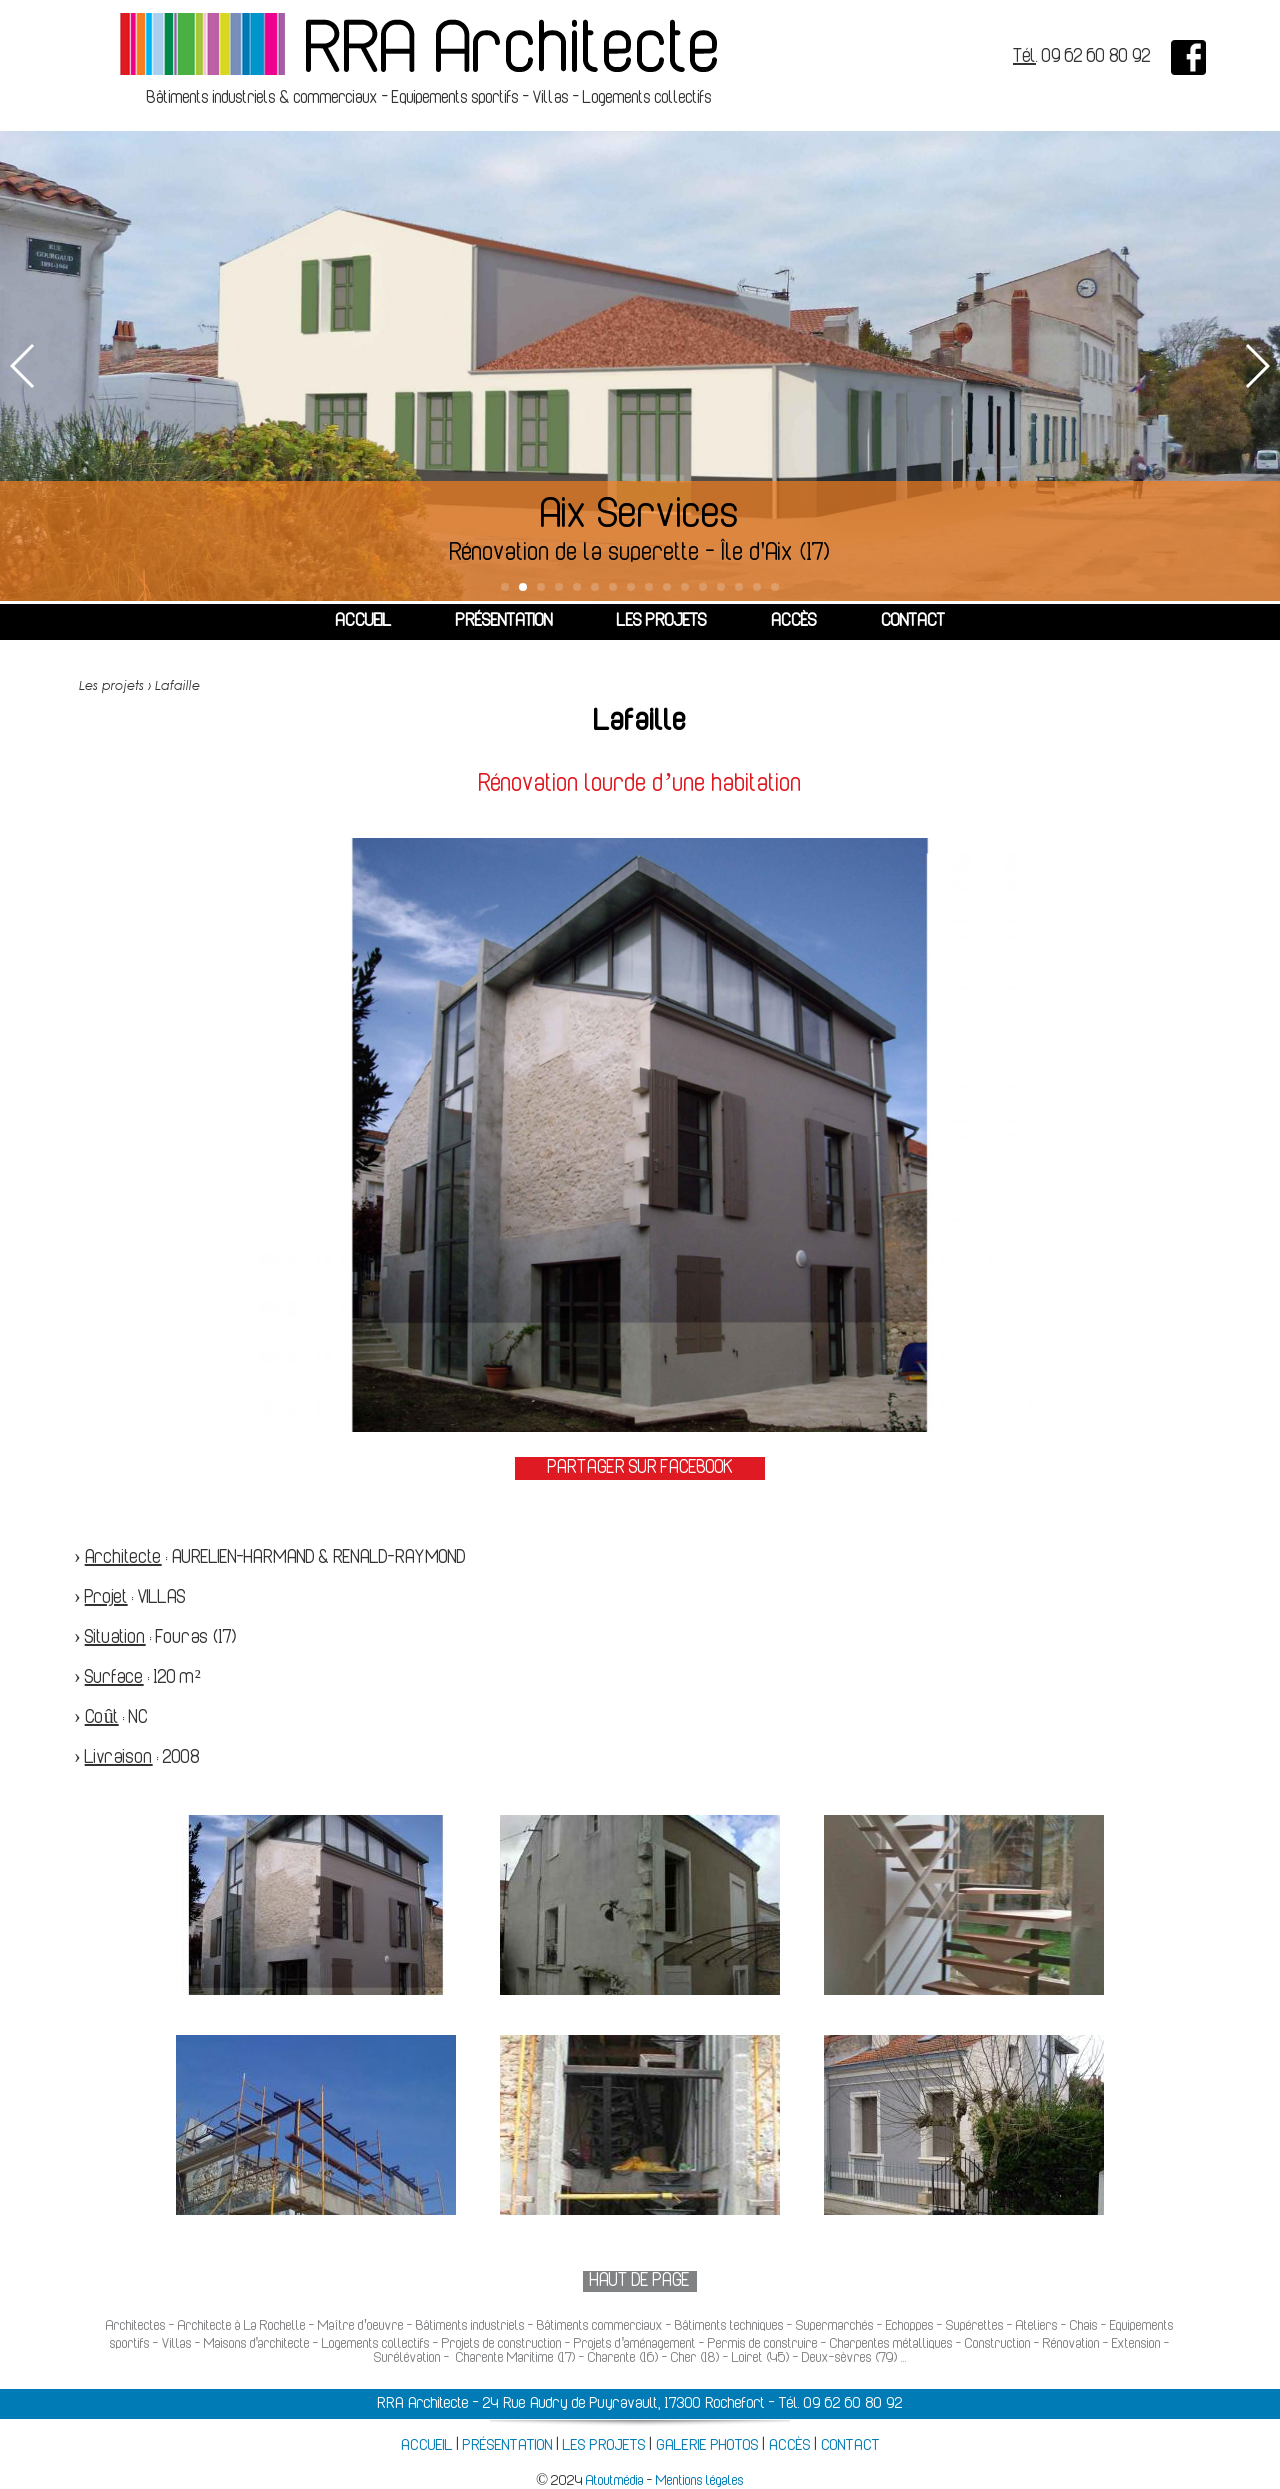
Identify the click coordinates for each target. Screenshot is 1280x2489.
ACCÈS (794, 622)
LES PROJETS (662, 622)
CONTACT (913, 622)
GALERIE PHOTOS (707, 2446)
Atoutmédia (615, 2481)
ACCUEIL (363, 622)
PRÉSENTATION (504, 622)
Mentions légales (700, 2481)
